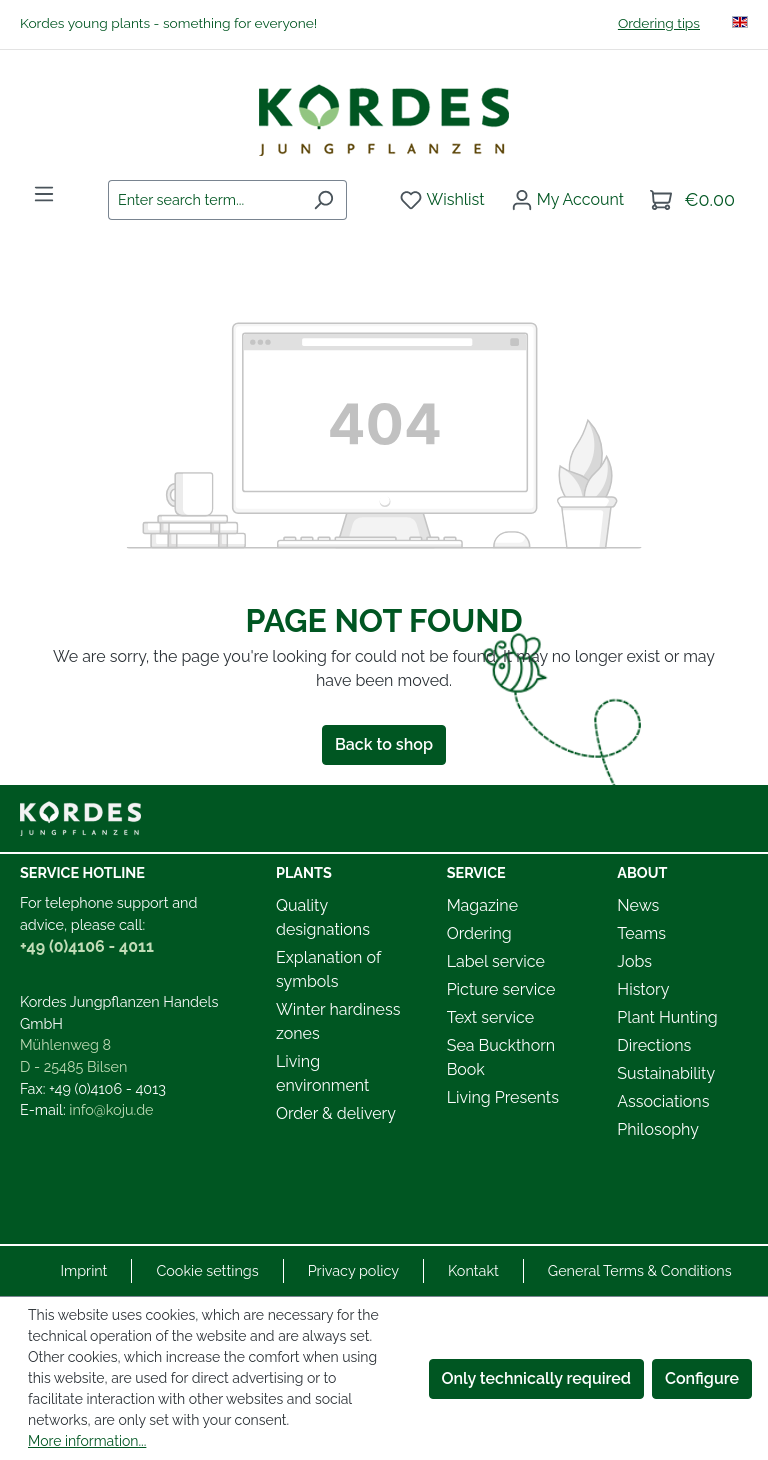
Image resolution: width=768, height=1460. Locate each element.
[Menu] (44, 194)
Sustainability (666, 1073)
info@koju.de (111, 1109)
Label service (496, 961)
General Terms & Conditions (640, 1270)
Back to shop (384, 744)
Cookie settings (207, 1270)
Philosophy (658, 1129)
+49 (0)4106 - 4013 (107, 1088)
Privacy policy (353, 1270)
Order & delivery (336, 1113)
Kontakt (473, 1270)
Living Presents (503, 1097)
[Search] (323, 200)
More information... (87, 1441)
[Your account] (567, 200)
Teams (641, 933)
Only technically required (537, 1378)
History (643, 989)
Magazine (482, 905)
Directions (654, 1045)
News (638, 905)
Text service (490, 1017)
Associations (663, 1101)
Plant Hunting (667, 1017)
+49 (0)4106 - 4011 (87, 946)
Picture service (501, 989)
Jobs (634, 961)
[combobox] (204, 200)
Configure (702, 1378)
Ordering (479, 933)
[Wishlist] (442, 200)
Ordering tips (659, 23)
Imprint (83, 1270)
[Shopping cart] (692, 200)
